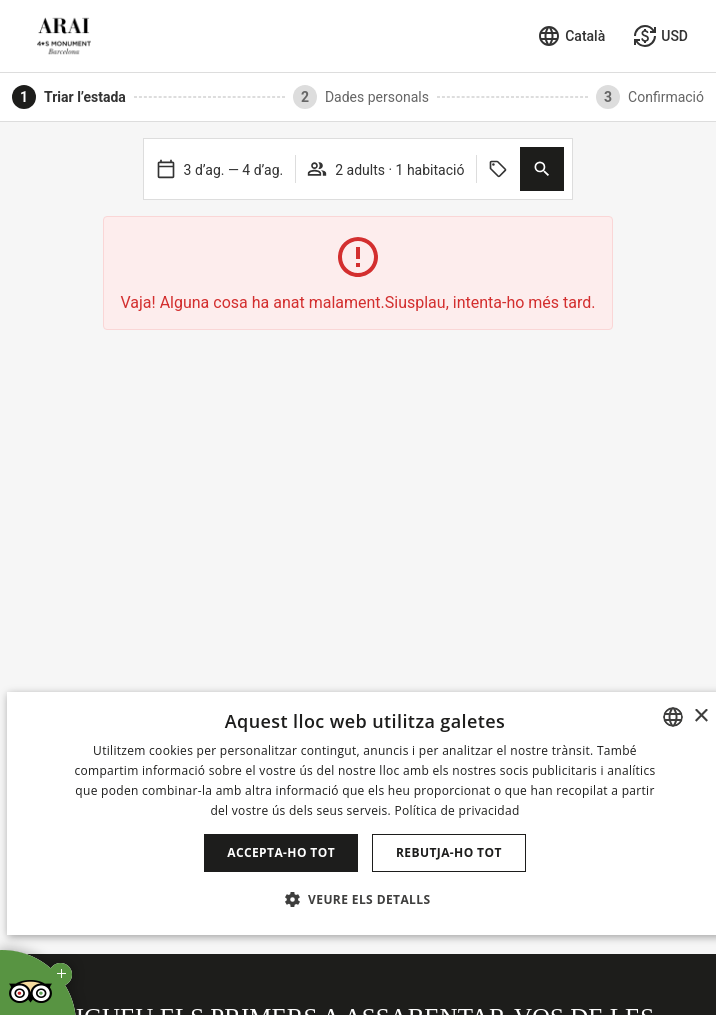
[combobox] (673, 717)
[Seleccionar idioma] (571, 36)
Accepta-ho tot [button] (281, 852)
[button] (542, 169)
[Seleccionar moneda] (660, 36)
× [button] (700, 716)
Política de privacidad (456, 810)
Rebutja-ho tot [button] (449, 852)
